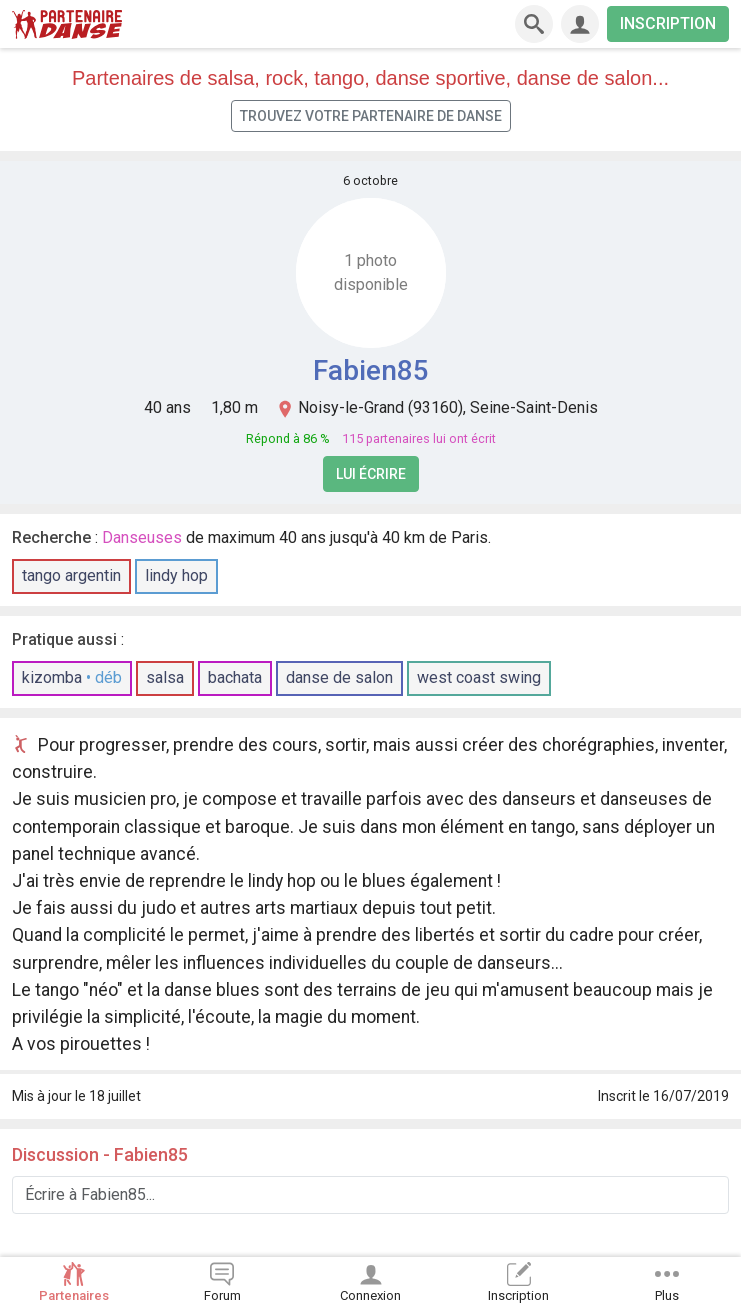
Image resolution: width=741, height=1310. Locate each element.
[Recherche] (534, 24)
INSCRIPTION (668, 23)
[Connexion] (580, 24)
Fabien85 (371, 370)
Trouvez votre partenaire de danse (371, 116)
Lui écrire (371, 474)
